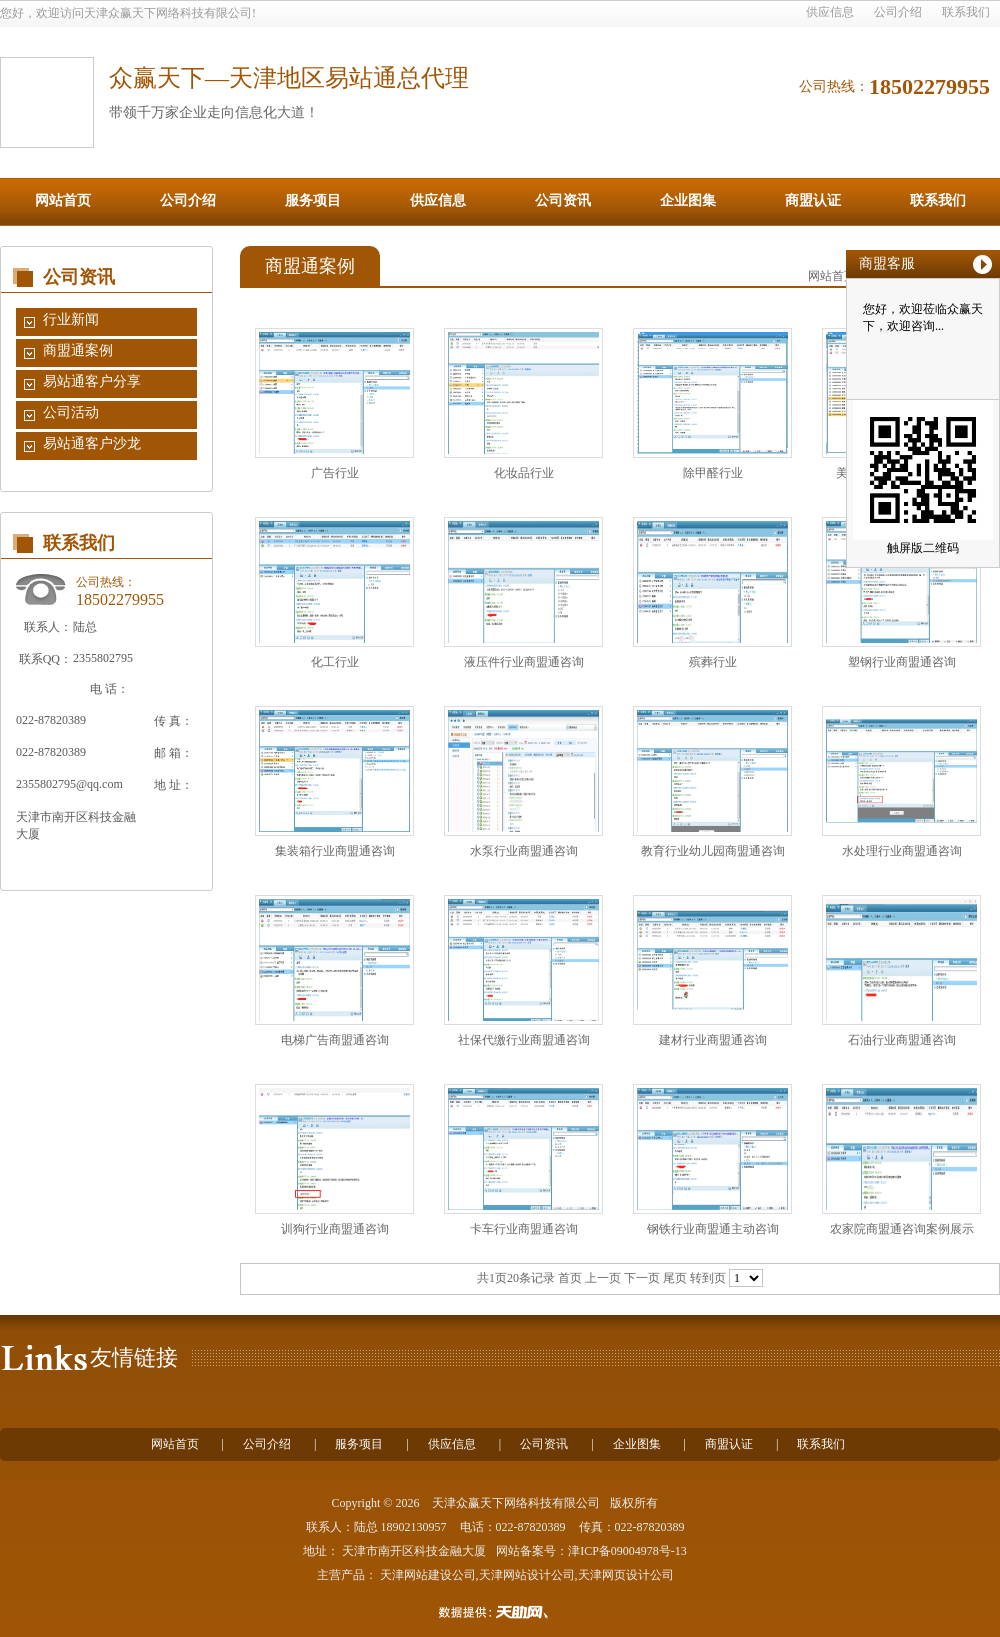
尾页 (675, 1278)
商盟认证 (813, 200)
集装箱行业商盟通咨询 (335, 851)
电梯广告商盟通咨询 (335, 1040)
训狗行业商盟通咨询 (335, 1229)
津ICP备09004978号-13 (627, 1551)
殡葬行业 (713, 662)
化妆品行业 (524, 473)
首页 (570, 1278)
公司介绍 (898, 12)
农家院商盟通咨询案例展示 (902, 1229)
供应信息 (830, 12)
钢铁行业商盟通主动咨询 (713, 1229)
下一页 (642, 1278)
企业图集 (688, 200)
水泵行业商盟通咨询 (524, 851)
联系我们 (966, 12)
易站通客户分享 (92, 381)
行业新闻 (71, 319)
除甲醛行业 (713, 473)
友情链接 (134, 1357)
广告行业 (335, 473)
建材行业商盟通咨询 (713, 1040)
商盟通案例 (78, 350)
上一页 (603, 1278)
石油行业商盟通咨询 (902, 1040)
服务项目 (313, 200)
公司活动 (71, 412)
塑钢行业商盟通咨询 (902, 662)
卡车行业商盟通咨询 (524, 1229)
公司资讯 (563, 200)
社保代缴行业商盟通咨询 (524, 1040)
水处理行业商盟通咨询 (902, 851)
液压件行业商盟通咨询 (524, 662)
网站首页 (63, 200)
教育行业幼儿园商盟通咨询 (713, 851)
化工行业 (335, 662)
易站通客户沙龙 (92, 443)
